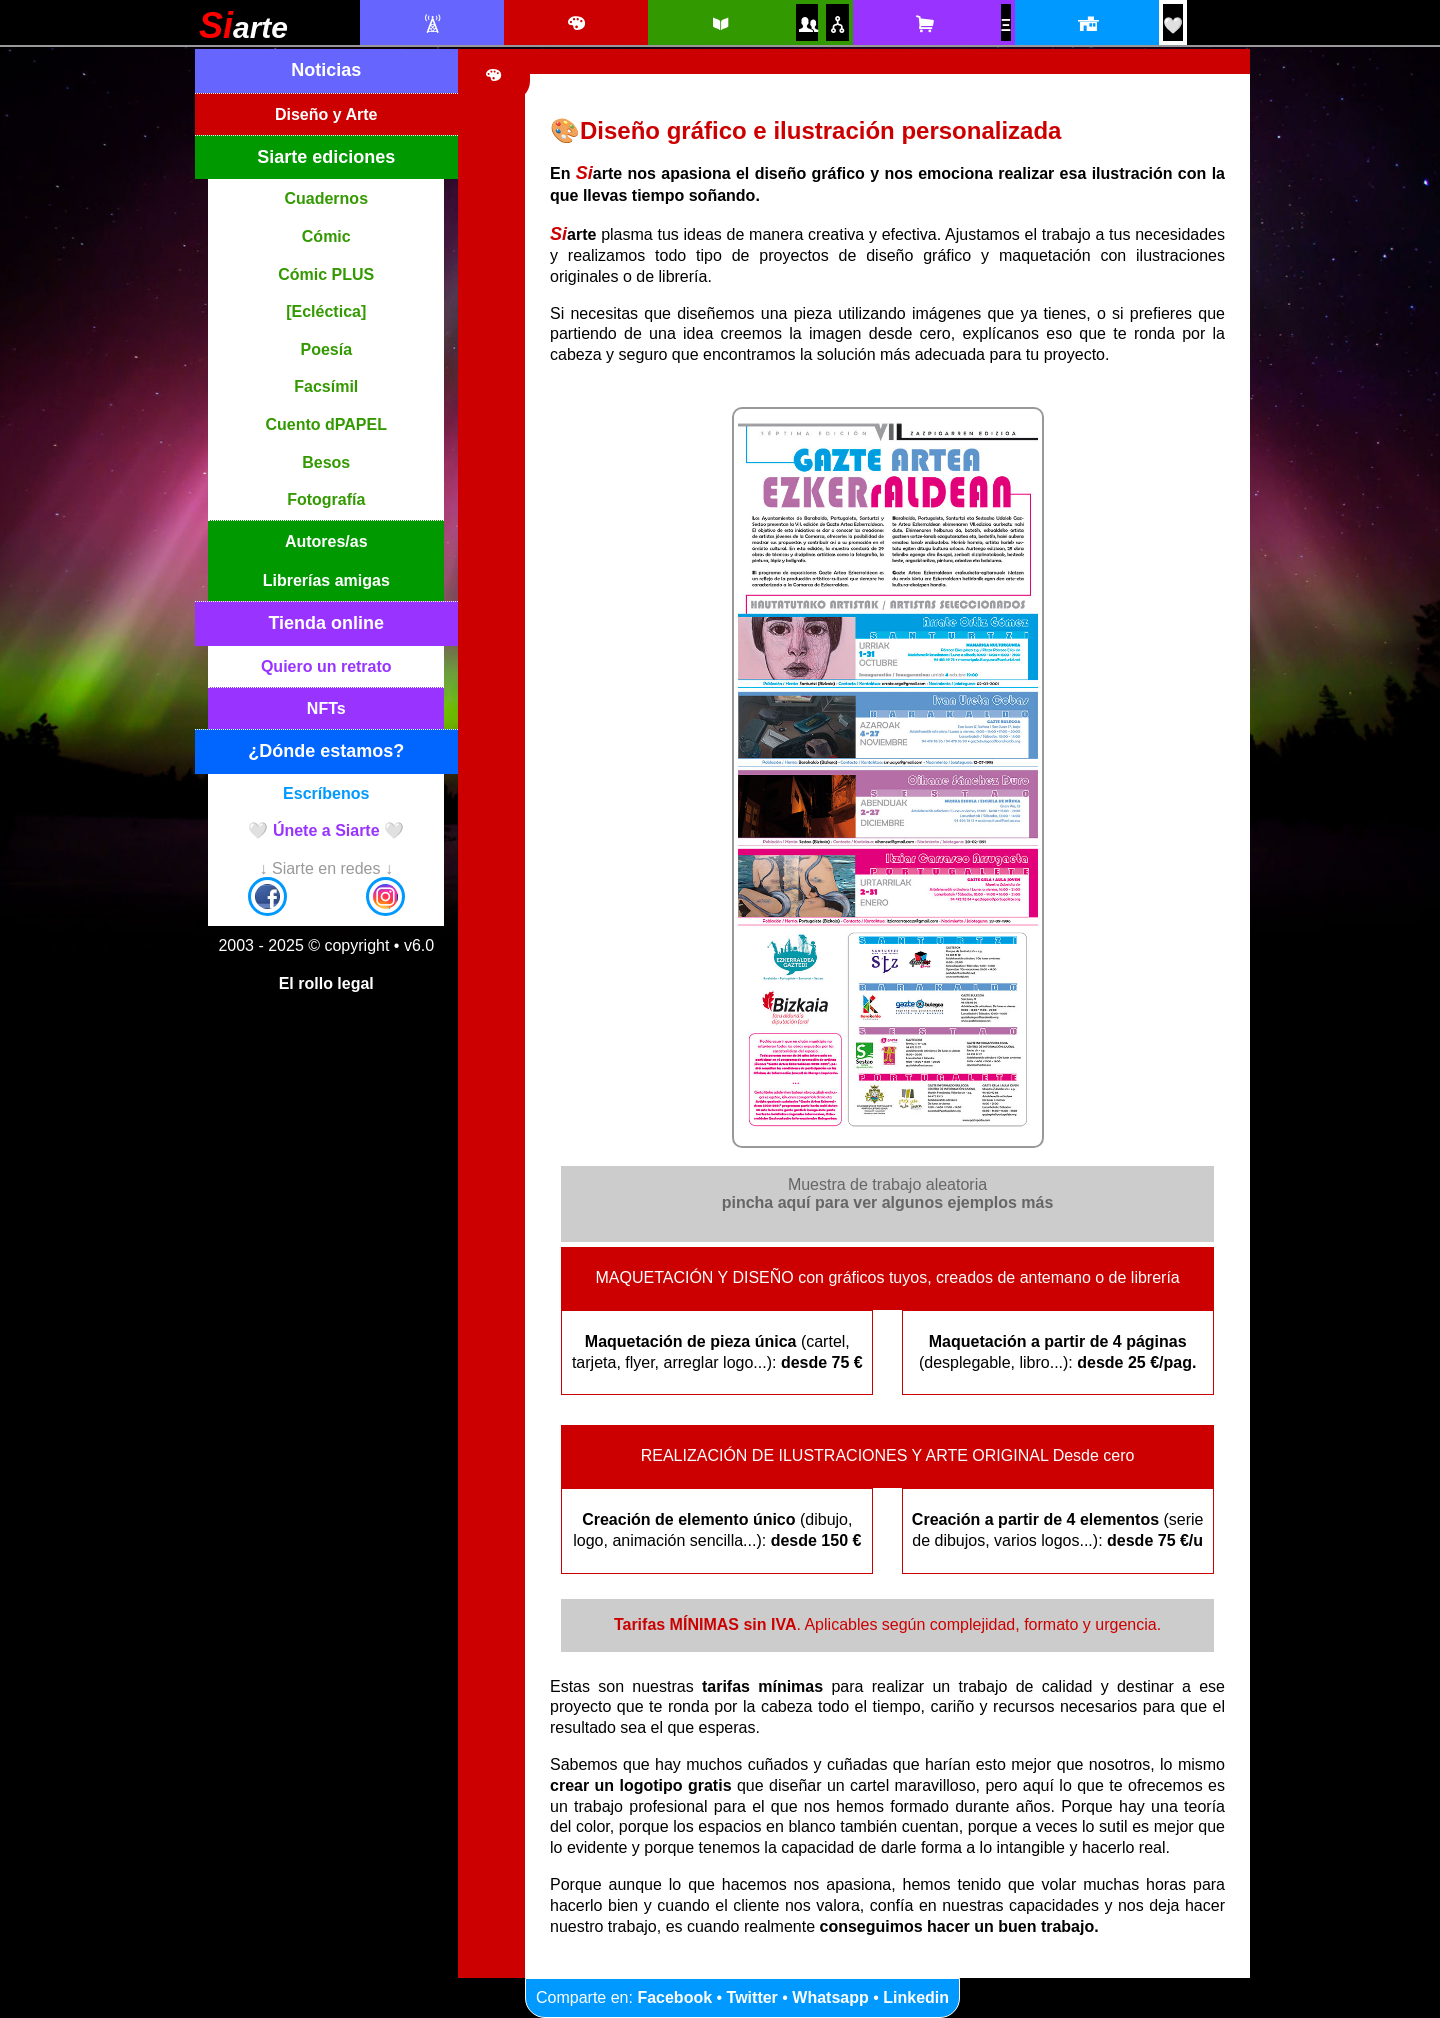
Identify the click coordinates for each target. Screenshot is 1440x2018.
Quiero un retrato (326, 666)
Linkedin (916, 1997)
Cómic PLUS (326, 274)
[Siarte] (243, 32)
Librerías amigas (326, 580)
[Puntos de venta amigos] (837, 24)
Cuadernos (326, 198)
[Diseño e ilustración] (575, 24)
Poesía (326, 349)
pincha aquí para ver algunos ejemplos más (888, 1202)
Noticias (326, 70)
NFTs (326, 708)
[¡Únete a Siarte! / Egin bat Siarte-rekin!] (1173, 25)
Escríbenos (326, 793)
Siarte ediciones (326, 157)
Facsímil (326, 386)
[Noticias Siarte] (431, 24)
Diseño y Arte (326, 114)
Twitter (752, 1997)
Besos (326, 462)
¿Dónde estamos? (326, 751)
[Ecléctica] (326, 311)
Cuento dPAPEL (326, 424)
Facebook (674, 1997)
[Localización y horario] (1086, 24)
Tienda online (326, 623)
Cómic (326, 236)
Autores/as (326, 541)
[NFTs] (1006, 25)
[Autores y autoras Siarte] (807, 24)
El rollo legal (326, 983)
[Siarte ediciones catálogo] (719, 24)
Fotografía (326, 499)
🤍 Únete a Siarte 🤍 (326, 830)
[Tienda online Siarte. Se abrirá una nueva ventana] (924, 24)
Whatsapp (830, 1997)
